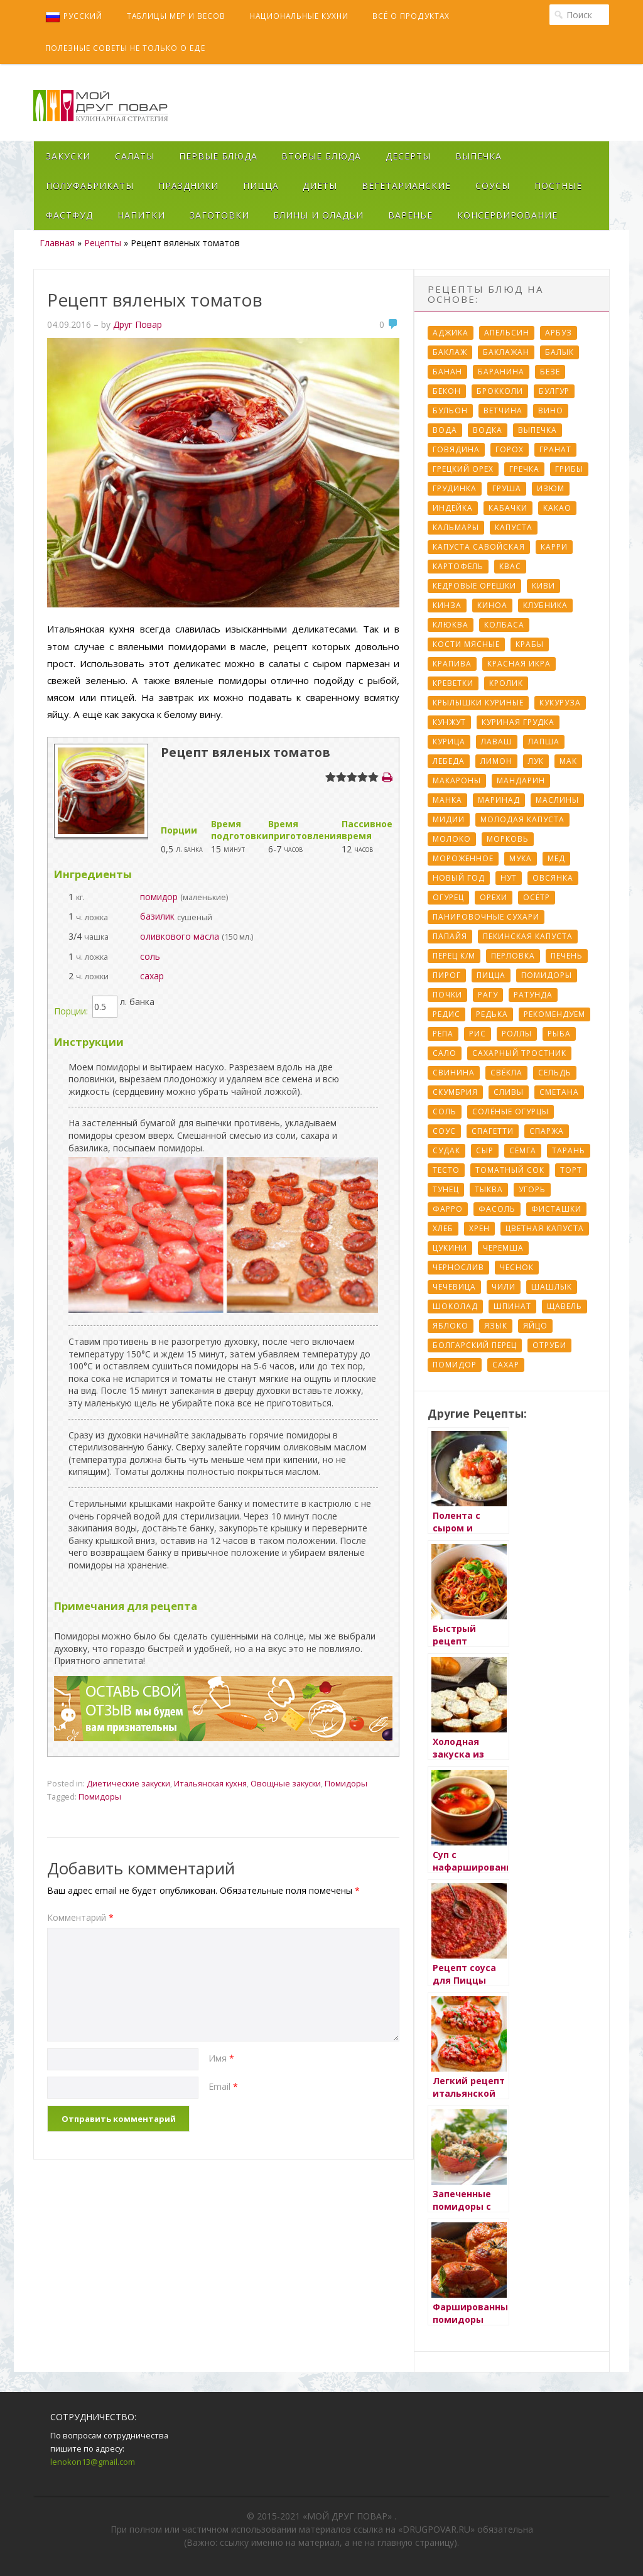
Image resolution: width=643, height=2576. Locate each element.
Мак (568, 761)
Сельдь (554, 1072)
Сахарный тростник (519, 1053)
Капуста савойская (479, 546)
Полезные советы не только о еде (125, 48)
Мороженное (463, 858)
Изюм (551, 488)
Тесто (446, 1170)
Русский (73, 17)
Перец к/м (454, 955)
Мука (520, 858)
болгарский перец (475, 1345)
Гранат (555, 449)
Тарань (568, 1150)
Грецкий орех (463, 469)
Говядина (456, 449)
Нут (508, 877)
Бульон (450, 410)
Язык (495, 1325)
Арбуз (558, 332)
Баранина (501, 371)
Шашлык (551, 1286)
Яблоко (450, 1325)
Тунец (446, 1189)
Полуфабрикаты (90, 186)
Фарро (448, 1209)
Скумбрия (455, 1092)
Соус (444, 1131)
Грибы (569, 469)
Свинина (454, 1072)
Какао (557, 508)
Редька (492, 1014)
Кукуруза (560, 702)
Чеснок (517, 1267)
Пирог (447, 975)
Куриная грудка (518, 722)
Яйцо (535, 1325)
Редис (446, 1014)
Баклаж (450, 352)
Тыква (489, 1189)
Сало (445, 1053)
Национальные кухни (299, 16)
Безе (550, 371)
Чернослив (458, 1267)
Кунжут (449, 722)
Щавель (564, 1306)
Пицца (261, 186)
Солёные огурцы (510, 1111)
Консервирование (507, 215)
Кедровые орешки (474, 585)
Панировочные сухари (486, 916)
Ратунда (533, 994)
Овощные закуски (286, 1783)
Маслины (557, 800)
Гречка (524, 469)
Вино (550, 410)
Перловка (513, 955)
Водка (487, 430)
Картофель (458, 566)
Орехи (493, 897)
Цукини (450, 1247)
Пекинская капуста (528, 936)
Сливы (509, 1092)
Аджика (450, 332)
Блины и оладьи (318, 215)
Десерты (408, 156)
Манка (447, 800)
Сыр (485, 1150)
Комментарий (80, 1917)
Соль (445, 1111)
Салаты (134, 156)
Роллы (517, 1033)
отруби (549, 1345)
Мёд (556, 858)
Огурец (448, 897)
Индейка (453, 508)
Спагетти (493, 1131)
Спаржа (546, 1131)
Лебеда (449, 761)
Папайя (450, 936)
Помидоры (346, 1783)
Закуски (68, 156)
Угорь (532, 1189)
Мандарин (521, 780)
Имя (221, 2058)
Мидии (449, 819)
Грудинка (455, 488)
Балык (559, 352)
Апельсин (506, 332)
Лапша (543, 741)
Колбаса (504, 624)
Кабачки (508, 508)
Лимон (496, 761)
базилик (157, 916)
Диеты (320, 186)
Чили (504, 1286)
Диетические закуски (128, 1783)
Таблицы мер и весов (176, 16)
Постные (558, 186)
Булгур (554, 391)
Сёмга (522, 1150)
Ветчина (503, 410)
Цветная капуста (544, 1228)
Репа (443, 1033)
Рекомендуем (554, 1014)
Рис (477, 1033)
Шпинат (512, 1306)
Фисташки (556, 1209)
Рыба (559, 1033)
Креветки (453, 683)
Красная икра (519, 663)
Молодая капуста (522, 819)
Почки (447, 994)
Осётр (536, 897)
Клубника (545, 605)
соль (150, 956)
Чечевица (454, 1286)
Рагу (488, 994)
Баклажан (506, 352)
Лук (536, 761)
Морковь (508, 839)
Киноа (492, 605)
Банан (447, 371)
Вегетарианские (406, 186)
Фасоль (497, 1209)
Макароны (457, 780)
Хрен (479, 1228)
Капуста (513, 527)
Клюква (450, 624)
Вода (445, 430)
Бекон (447, 391)
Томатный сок (509, 1170)
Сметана (559, 1092)
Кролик (506, 683)
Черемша (503, 1247)
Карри (554, 546)
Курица (449, 741)
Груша (506, 488)
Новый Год (459, 877)
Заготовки (219, 215)
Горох (509, 449)
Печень (567, 955)
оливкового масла (179, 936)
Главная (57, 243)
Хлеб (443, 1228)
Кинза (447, 605)
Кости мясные (466, 644)
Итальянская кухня (210, 1783)
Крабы (530, 644)
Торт (571, 1170)
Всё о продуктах (411, 16)
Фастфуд (69, 215)
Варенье (410, 215)
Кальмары (456, 527)
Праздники (188, 186)
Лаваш (496, 741)
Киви (543, 585)
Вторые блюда (321, 156)
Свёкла (506, 1072)
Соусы (492, 186)
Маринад (499, 800)
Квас (510, 566)
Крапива (452, 663)
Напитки (141, 215)
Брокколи (500, 391)
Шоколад (455, 1306)
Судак (446, 1150)
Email (223, 2086)
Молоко (452, 839)
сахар (152, 976)
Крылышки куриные (478, 702)
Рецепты (102, 243)
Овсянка (552, 877)
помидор (159, 897)
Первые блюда (218, 156)
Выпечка (478, 156)
